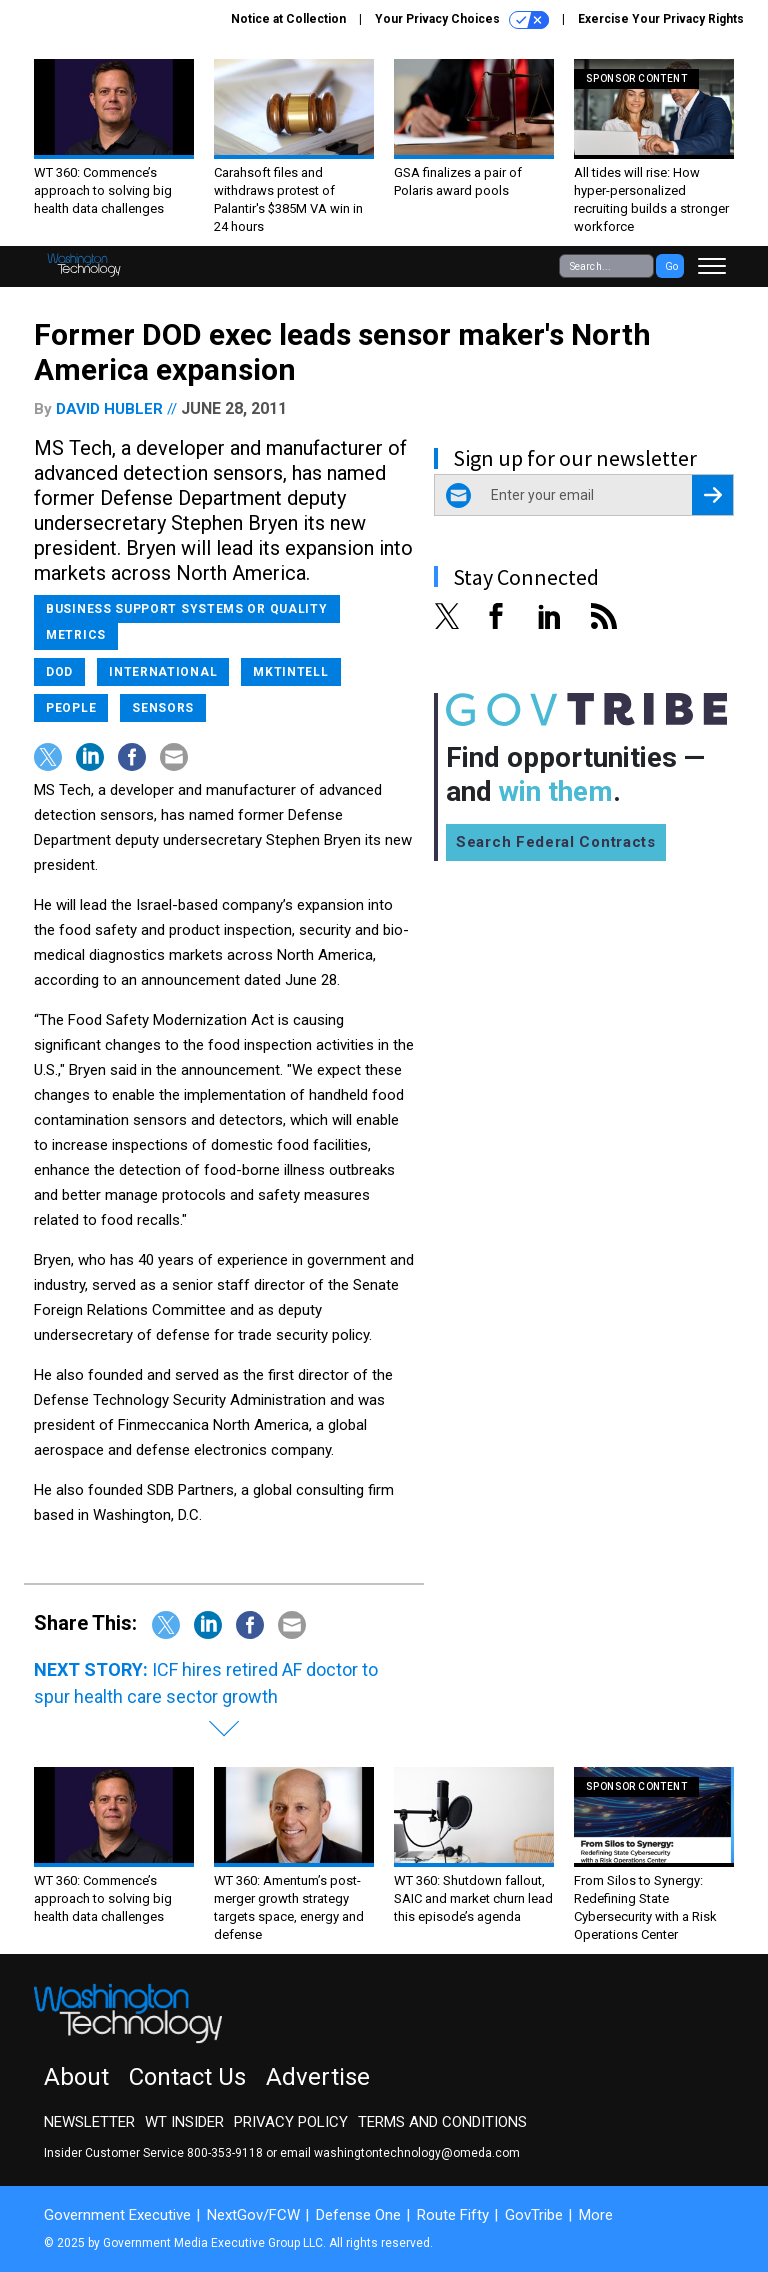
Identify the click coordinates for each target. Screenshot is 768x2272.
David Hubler (109, 409)
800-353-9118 (225, 2153)
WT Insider (184, 2122)
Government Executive (117, 2215)
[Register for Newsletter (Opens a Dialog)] (712, 495)
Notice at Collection (288, 19)
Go (671, 266)
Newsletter (89, 2122)
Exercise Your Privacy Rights (661, 19)
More (596, 2215)
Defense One (358, 2215)
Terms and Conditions (442, 2122)
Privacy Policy (291, 2122)
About (76, 2077)
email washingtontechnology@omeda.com (400, 2153)
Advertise (318, 2077)
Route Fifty (453, 2215)
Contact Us (187, 2077)
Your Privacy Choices (462, 20)
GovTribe (534, 2215)
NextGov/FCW (253, 2215)
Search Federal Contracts (556, 842)
